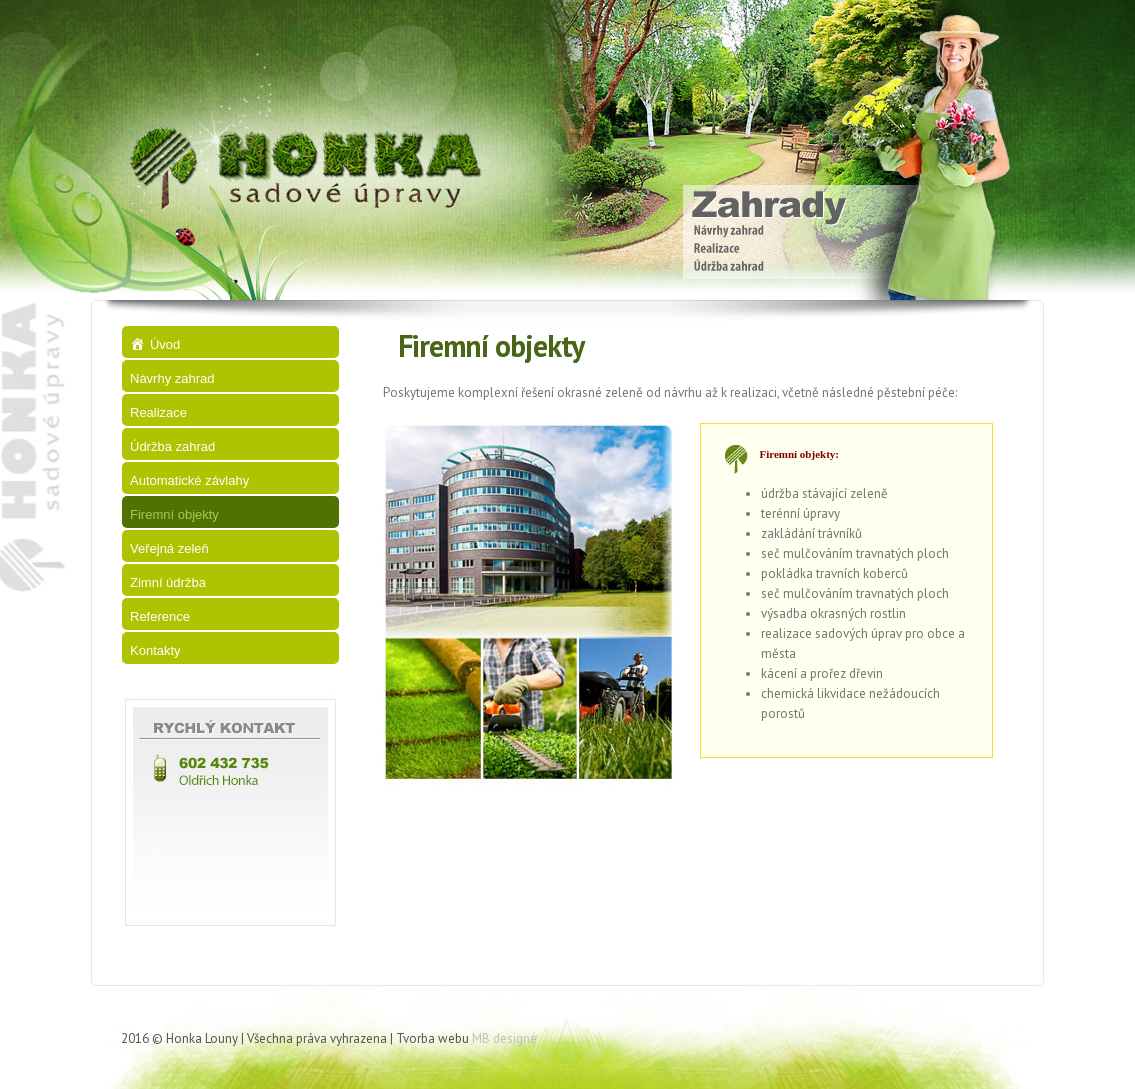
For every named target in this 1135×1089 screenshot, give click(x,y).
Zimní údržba (168, 582)
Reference (160, 616)
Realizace (158, 412)
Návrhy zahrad (172, 378)
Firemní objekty (174, 514)
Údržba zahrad (172, 446)
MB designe (504, 1038)
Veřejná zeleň (169, 548)
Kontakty (155, 650)
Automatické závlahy (189, 480)
